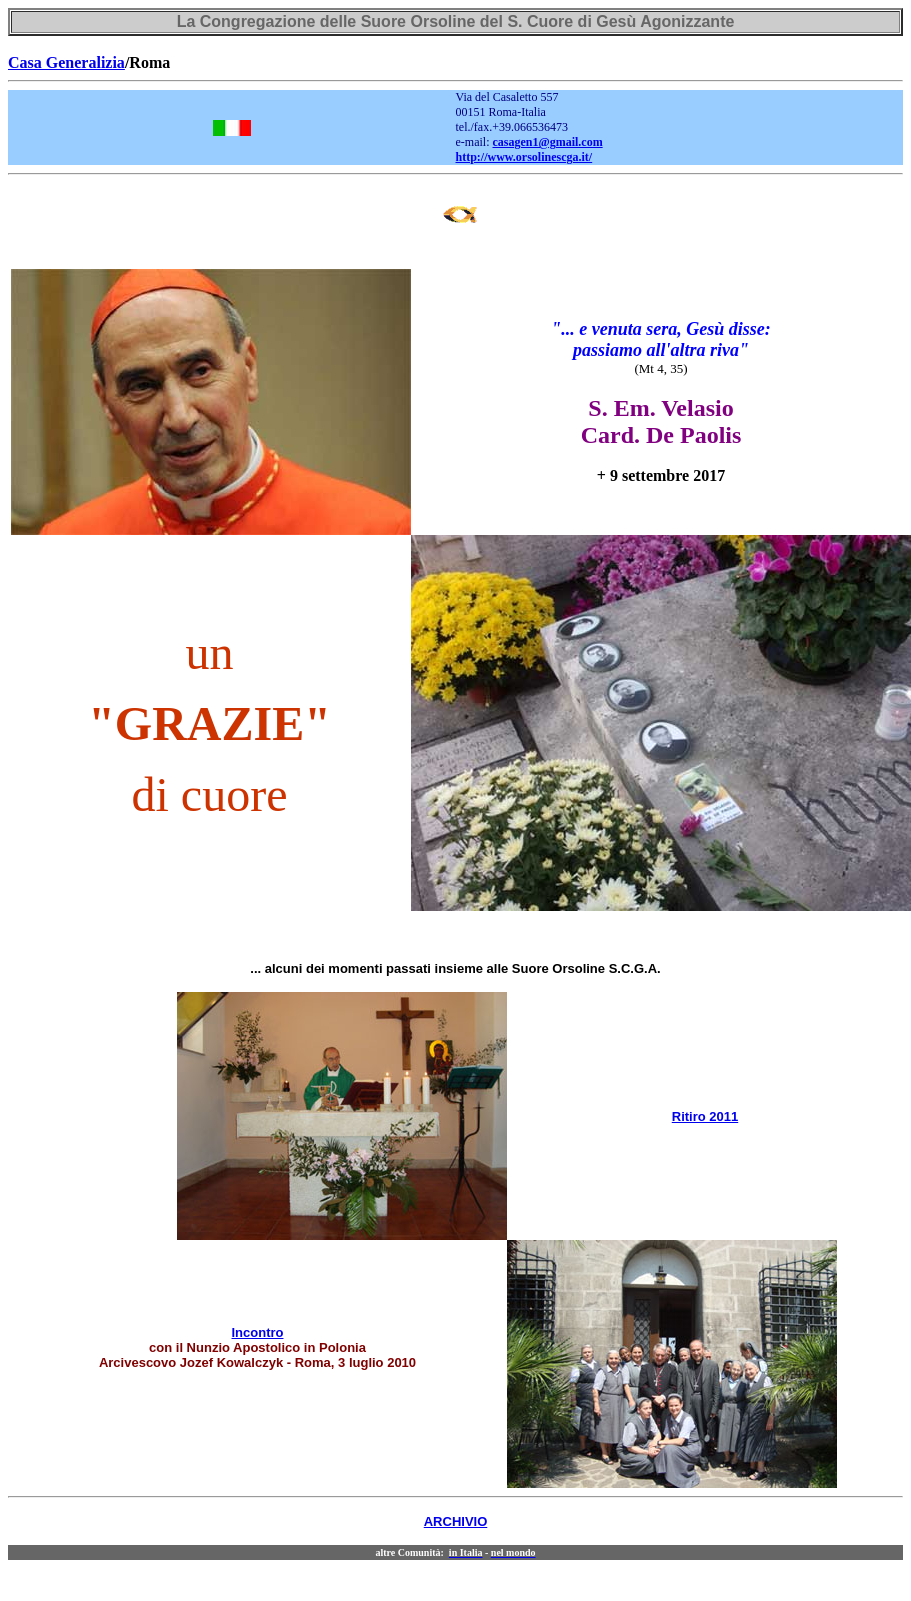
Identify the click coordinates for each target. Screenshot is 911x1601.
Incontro (258, 1332)
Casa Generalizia (66, 62)
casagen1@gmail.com (547, 142)
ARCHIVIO (456, 1521)
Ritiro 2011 (705, 1116)
